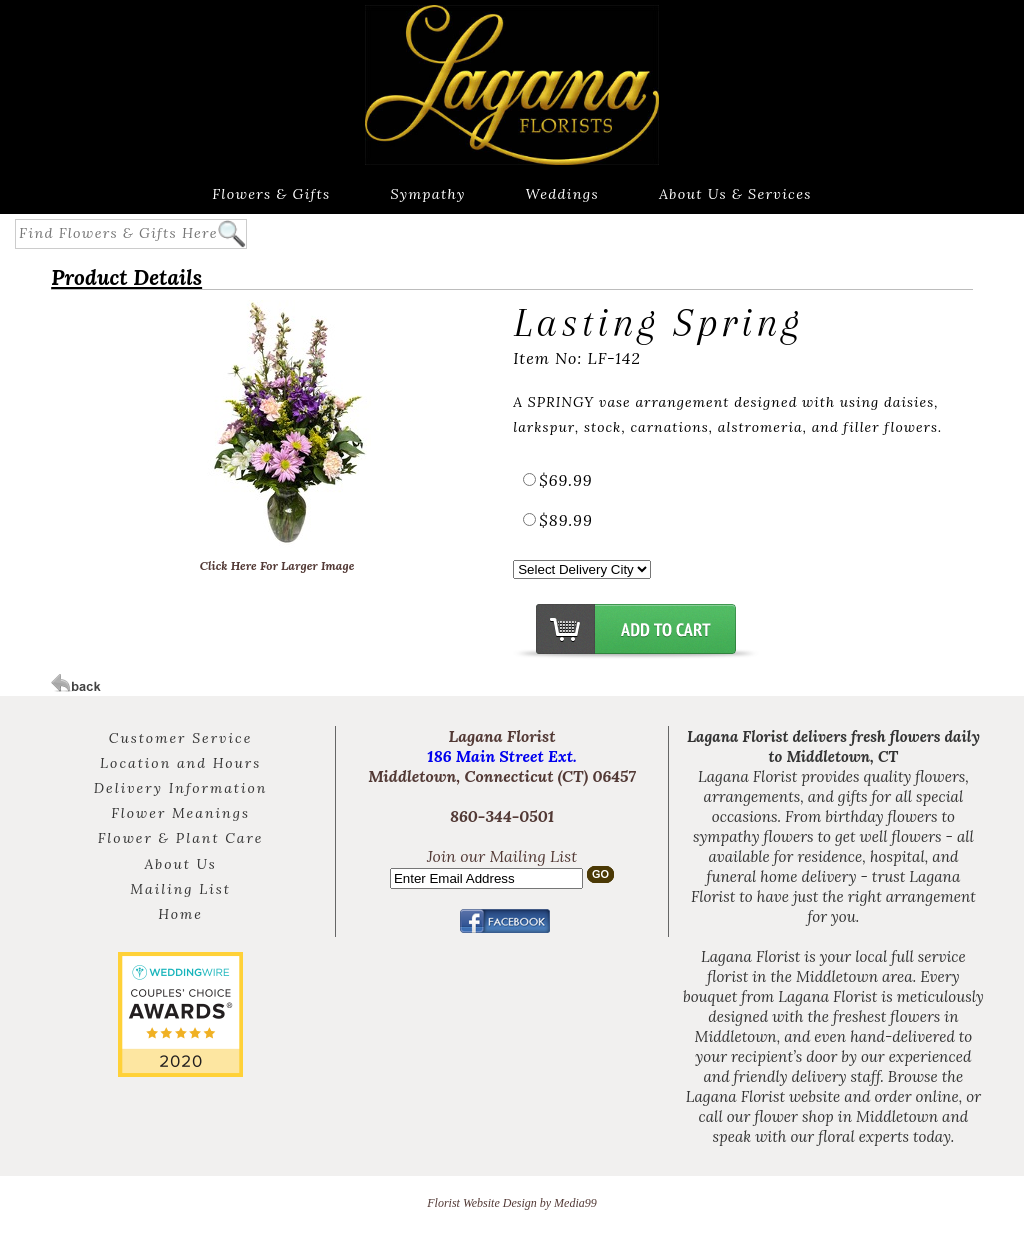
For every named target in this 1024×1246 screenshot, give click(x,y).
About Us (180, 864)
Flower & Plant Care (181, 838)
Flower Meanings (180, 813)
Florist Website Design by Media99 (512, 1203)
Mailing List (180, 889)
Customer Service (180, 738)
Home (180, 914)
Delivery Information (181, 788)
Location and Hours (180, 763)
